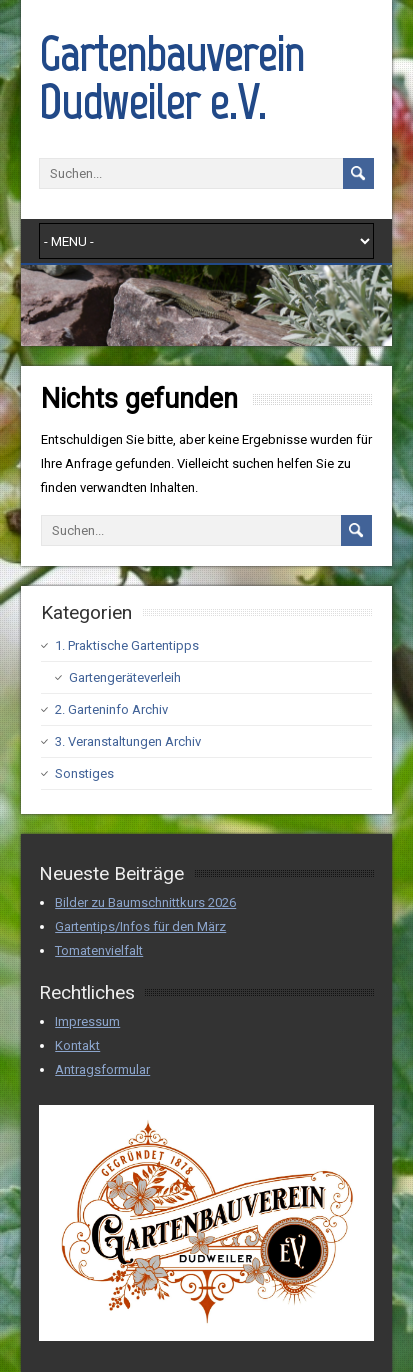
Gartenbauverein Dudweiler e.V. (171, 78)
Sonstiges (84, 773)
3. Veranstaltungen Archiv (128, 741)
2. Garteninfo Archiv (111, 709)
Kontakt (77, 1045)
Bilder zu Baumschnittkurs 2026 (145, 902)
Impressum (87, 1021)
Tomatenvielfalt (99, 950)
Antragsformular (102, 1069)
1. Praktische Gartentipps (127, 645)
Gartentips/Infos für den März (140, 926)
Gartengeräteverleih (125, 677)
